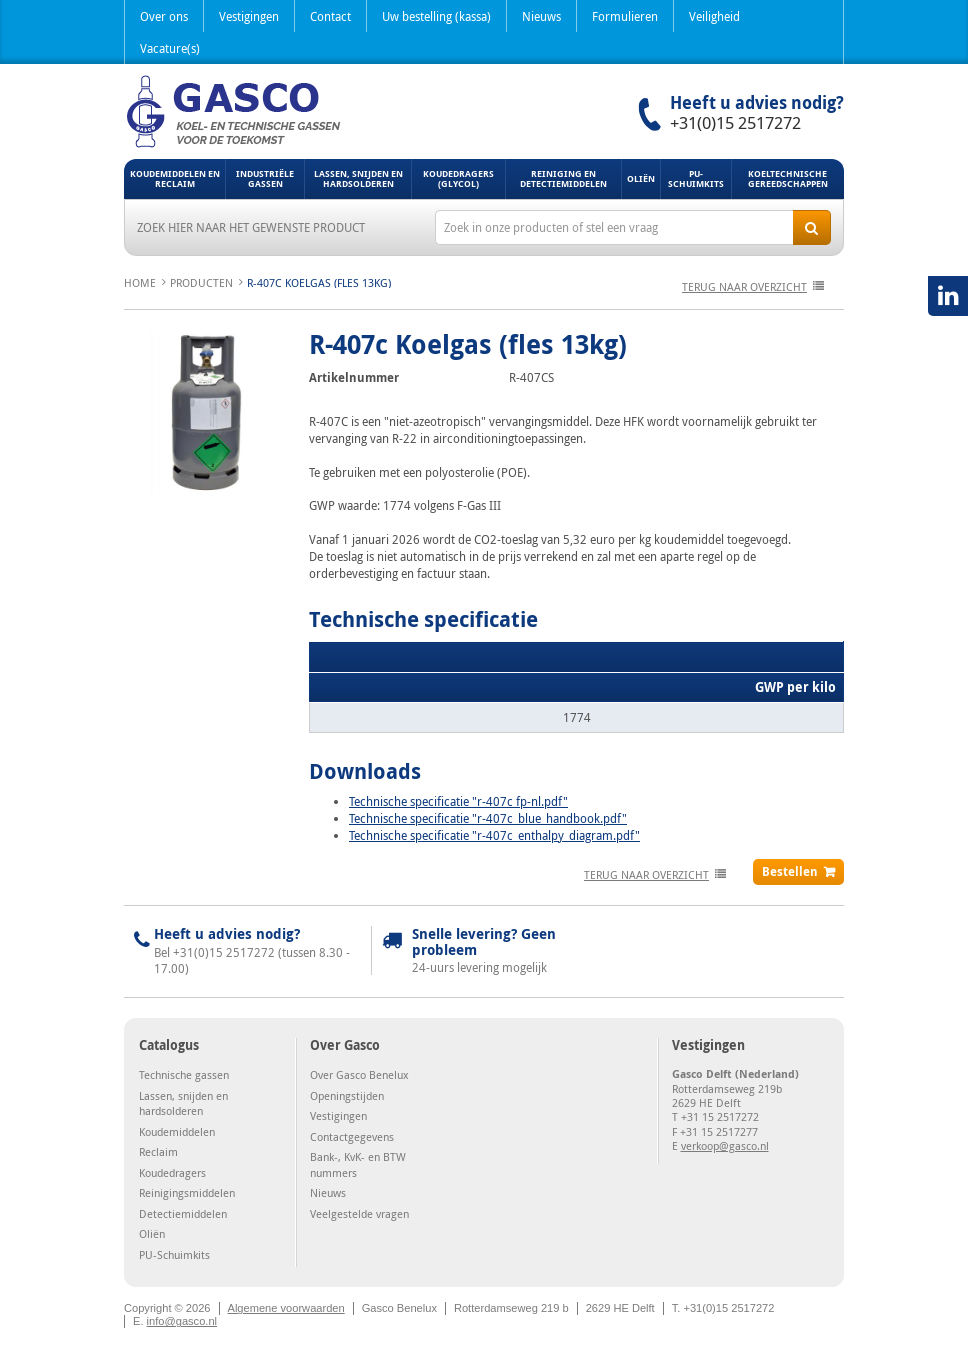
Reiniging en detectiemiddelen (563, 178)
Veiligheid (714, 16)
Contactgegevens (352, 1136)
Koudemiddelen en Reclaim (175, 178)
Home (140, 282)
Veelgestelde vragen (359, 1213)
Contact (330, 16)
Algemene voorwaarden (286, 1308)
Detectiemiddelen (183, 1213)
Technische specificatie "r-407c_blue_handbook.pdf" (488, 818)
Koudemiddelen (177, 1131)
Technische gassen (184, 1074)
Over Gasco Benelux (359, 1074)
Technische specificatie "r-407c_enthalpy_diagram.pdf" (494, 835)
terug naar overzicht (744, 286)
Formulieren (625, 16)
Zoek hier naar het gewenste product (251, 227)
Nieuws (541, 16)
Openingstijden (347, 1095)
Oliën (641, 178)
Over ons (164, 16)
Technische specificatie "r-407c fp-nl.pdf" (458, 801)
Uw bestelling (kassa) (436, 16)
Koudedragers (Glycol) (458, 178)
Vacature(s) (170, 48)
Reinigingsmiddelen (187, 1192)
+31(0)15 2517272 (735, 123)
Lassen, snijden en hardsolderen (358, 178)
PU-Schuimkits (696, 178)
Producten (201, 282)
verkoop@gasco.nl (725, 1145)
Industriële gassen (265, 178)
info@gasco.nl (182, 1321)
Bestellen (790, 871)
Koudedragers (172, 1172)
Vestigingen (249, 16)
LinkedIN (948, 296)
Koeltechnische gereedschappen (788, 178)
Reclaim (158, 1151)
